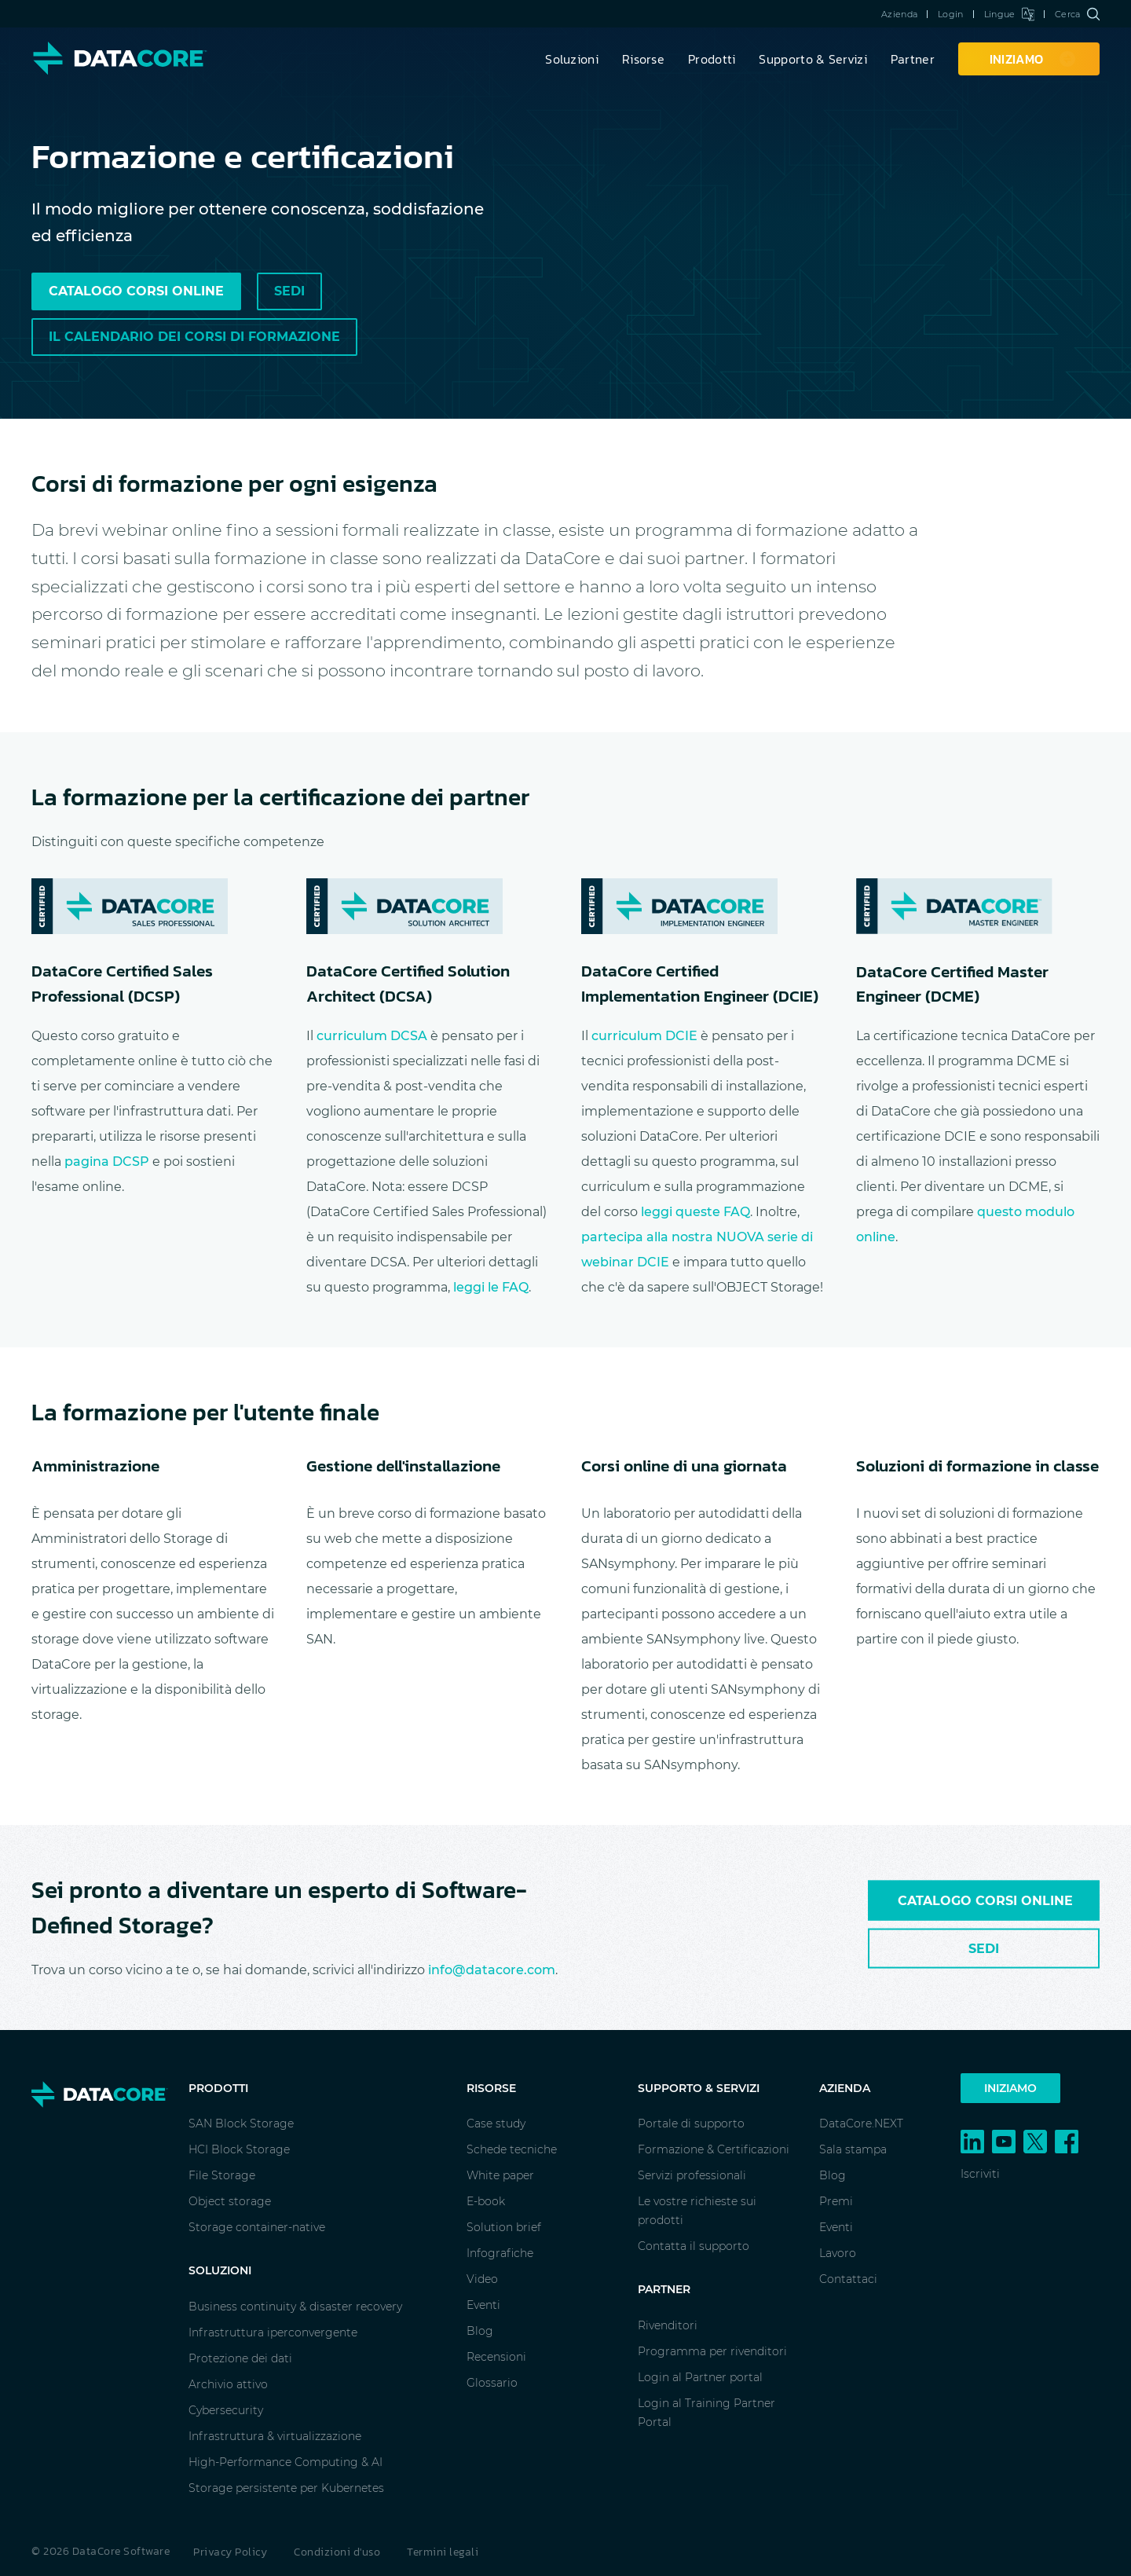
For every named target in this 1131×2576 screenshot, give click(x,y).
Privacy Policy (230, 2552)
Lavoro (837, 2253)
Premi (836, 2201)
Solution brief (504, 2227)
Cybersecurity (225, 2410)
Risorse (643, 58)
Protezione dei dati (240, 2358)
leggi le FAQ (491, 1287)
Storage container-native (256, 2227)
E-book (486, 2201)
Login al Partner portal (700, 2377)
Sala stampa (853, 2149)
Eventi (483, 2305)
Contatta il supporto (693, 2246)
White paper (500, 2175)
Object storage (229, 2201)
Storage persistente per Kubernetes (286, 2488)
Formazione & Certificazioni (713, 2149)
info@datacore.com (491, 1969)
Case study (496, 2123)
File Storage (221, 2175)
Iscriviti (980, 2174)
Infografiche (500, 2253)
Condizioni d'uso (337, 2552)
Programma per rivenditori (712, 2351)
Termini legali (442, 2552)
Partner (913, 58)
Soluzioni (571, 58)
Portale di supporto (691, 2123)
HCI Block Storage (239, 2149)
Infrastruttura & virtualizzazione (274, 2436)
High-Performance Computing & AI (285, 2462)
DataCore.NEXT (861, 2123)
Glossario (492, 2383)
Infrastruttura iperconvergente (272, 2332)
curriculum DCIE (644, 1035)
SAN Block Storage (241, 2123)
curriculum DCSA (372, 1035)
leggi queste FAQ (695, 1211)
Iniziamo (1010, 2088)
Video (482, 2279)
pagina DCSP (106, 1161)
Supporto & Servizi (812, 58)
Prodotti (711, 58)
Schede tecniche (512, 2149)
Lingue (1009, 14)
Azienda (899, 14)
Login (951, 14)
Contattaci (848, 2279)
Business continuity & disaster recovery (295, 2306)
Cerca (1077, 14)
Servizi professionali (692, 2175)
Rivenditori (667, 2325)
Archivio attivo (228, 2384)
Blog (480, 2331)
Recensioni (496, 2357)
